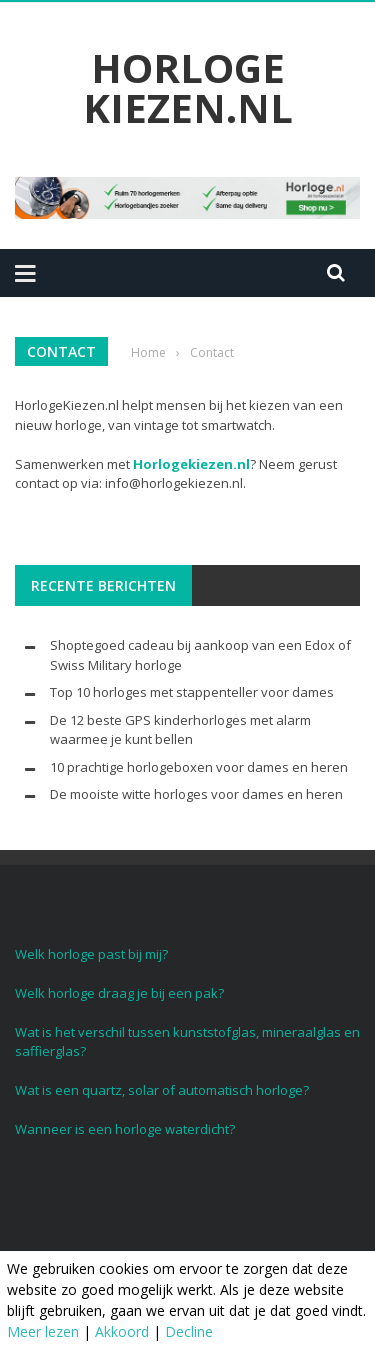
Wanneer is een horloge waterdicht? (125, 1129)
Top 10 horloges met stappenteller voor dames (192, 692)
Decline (189, 1331)
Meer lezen (43, 1331)
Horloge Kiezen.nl (188, 88)
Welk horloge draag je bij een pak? (119, 993)
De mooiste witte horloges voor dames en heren (196, 794)
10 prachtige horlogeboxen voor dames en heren (199, 767)
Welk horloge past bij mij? (91, 954)
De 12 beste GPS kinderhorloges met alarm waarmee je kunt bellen (180, 730)
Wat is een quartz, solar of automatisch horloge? (162, 1090)
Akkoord (122, 1331)
